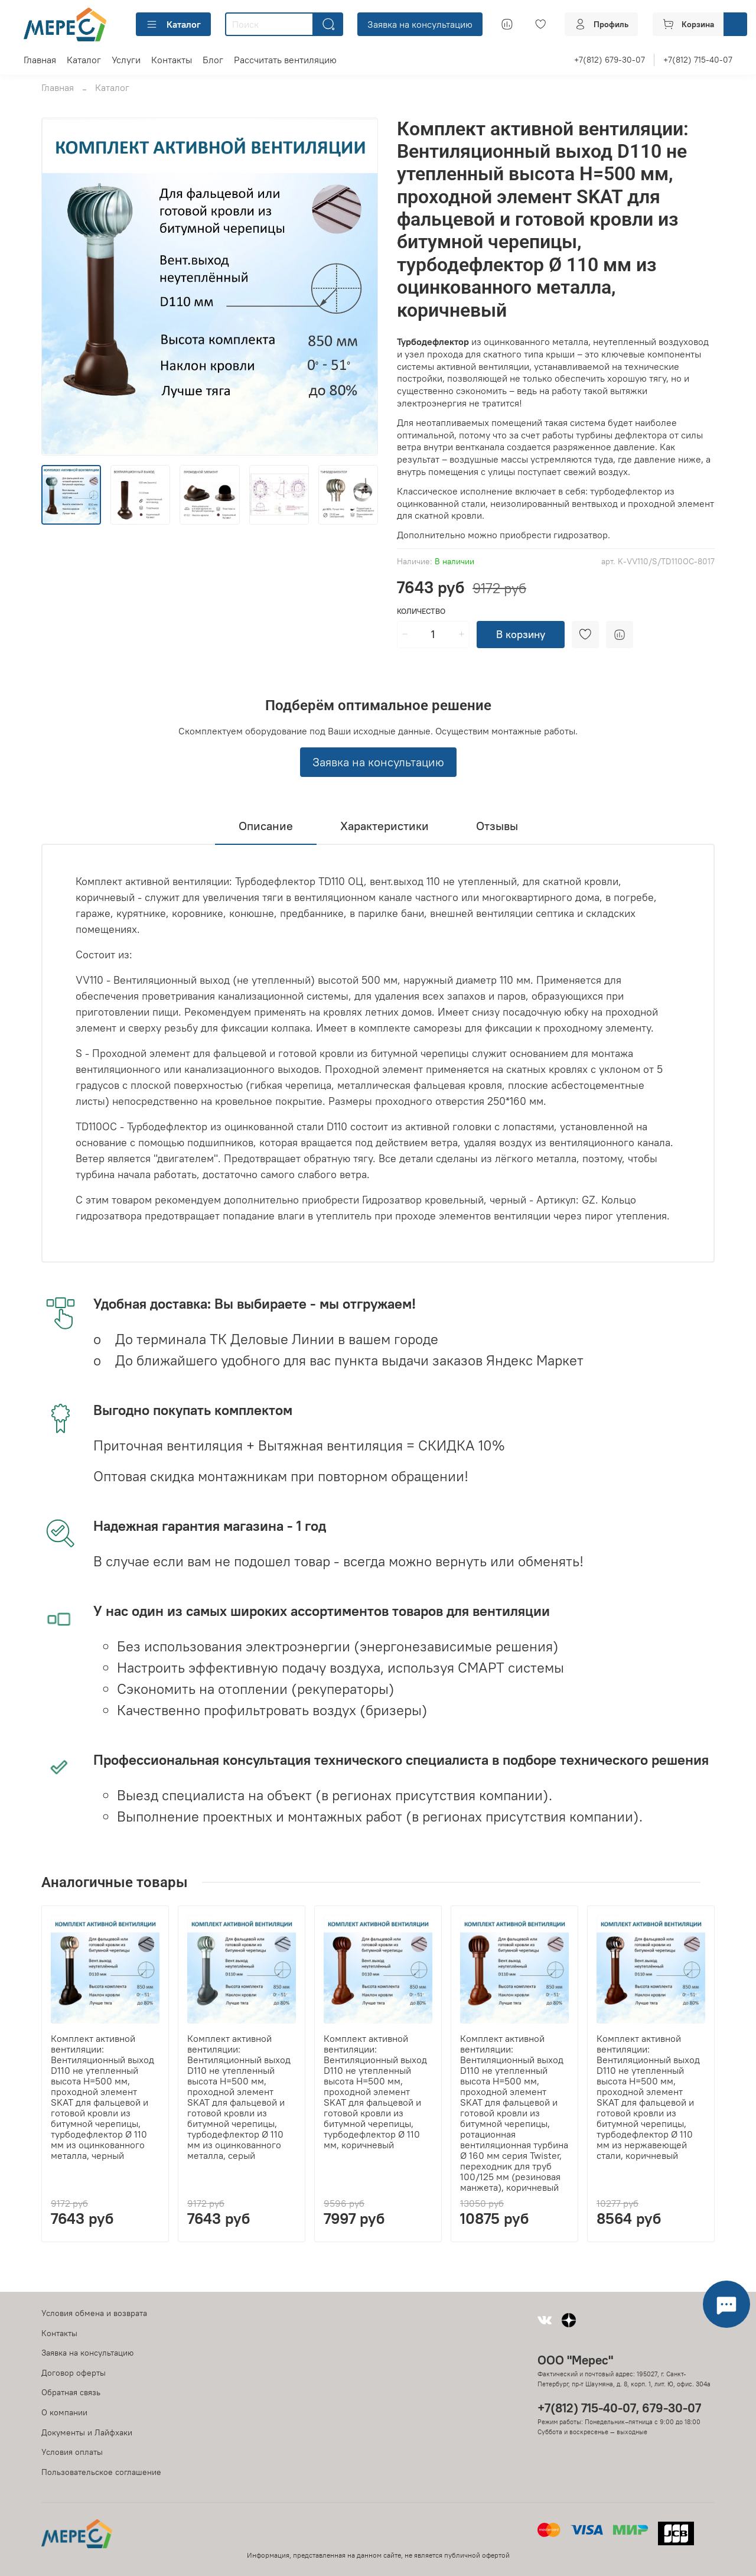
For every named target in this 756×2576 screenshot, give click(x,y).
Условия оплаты (72, 2452)
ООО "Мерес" (575, 2360)
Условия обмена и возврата (94, 2313)
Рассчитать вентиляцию (285, 60)
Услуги (126, 60)
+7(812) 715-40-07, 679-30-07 (619, 2408)
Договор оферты (73, 2372)
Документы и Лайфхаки (86, 2432)
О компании (64, 2412)
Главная (40, 60)
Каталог (173, 24)
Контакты (171, 60)
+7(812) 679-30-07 (609, 59)
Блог (213, 60)
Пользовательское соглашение (101, 2472)
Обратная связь (70, 2392)
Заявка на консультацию (419, 24)
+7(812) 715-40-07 (697, 59)
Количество (421, 611)
